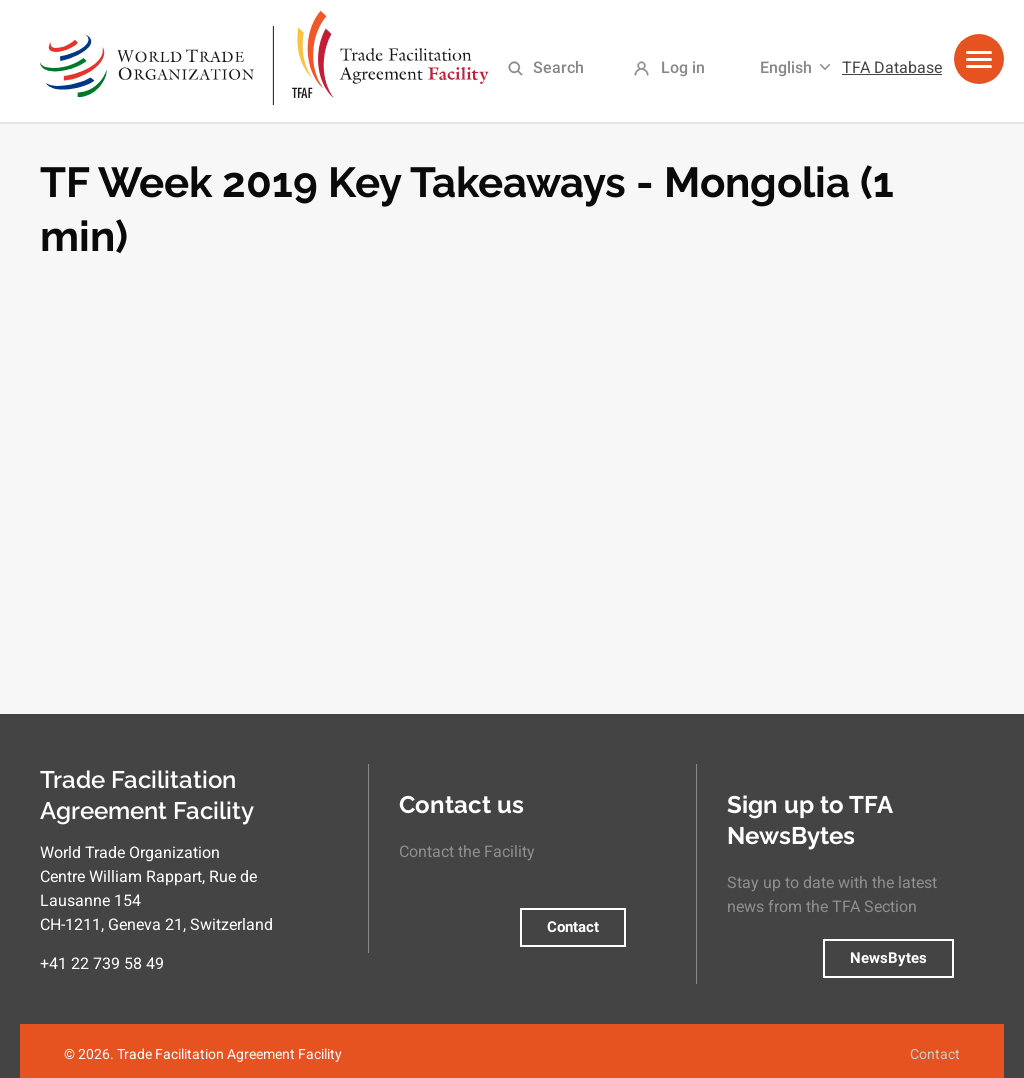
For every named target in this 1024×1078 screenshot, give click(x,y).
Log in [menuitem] (683, 67)
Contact (573, 927)
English (786, 67)
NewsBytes (888, 958)
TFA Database (892, 67)
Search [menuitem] (558, 67)
